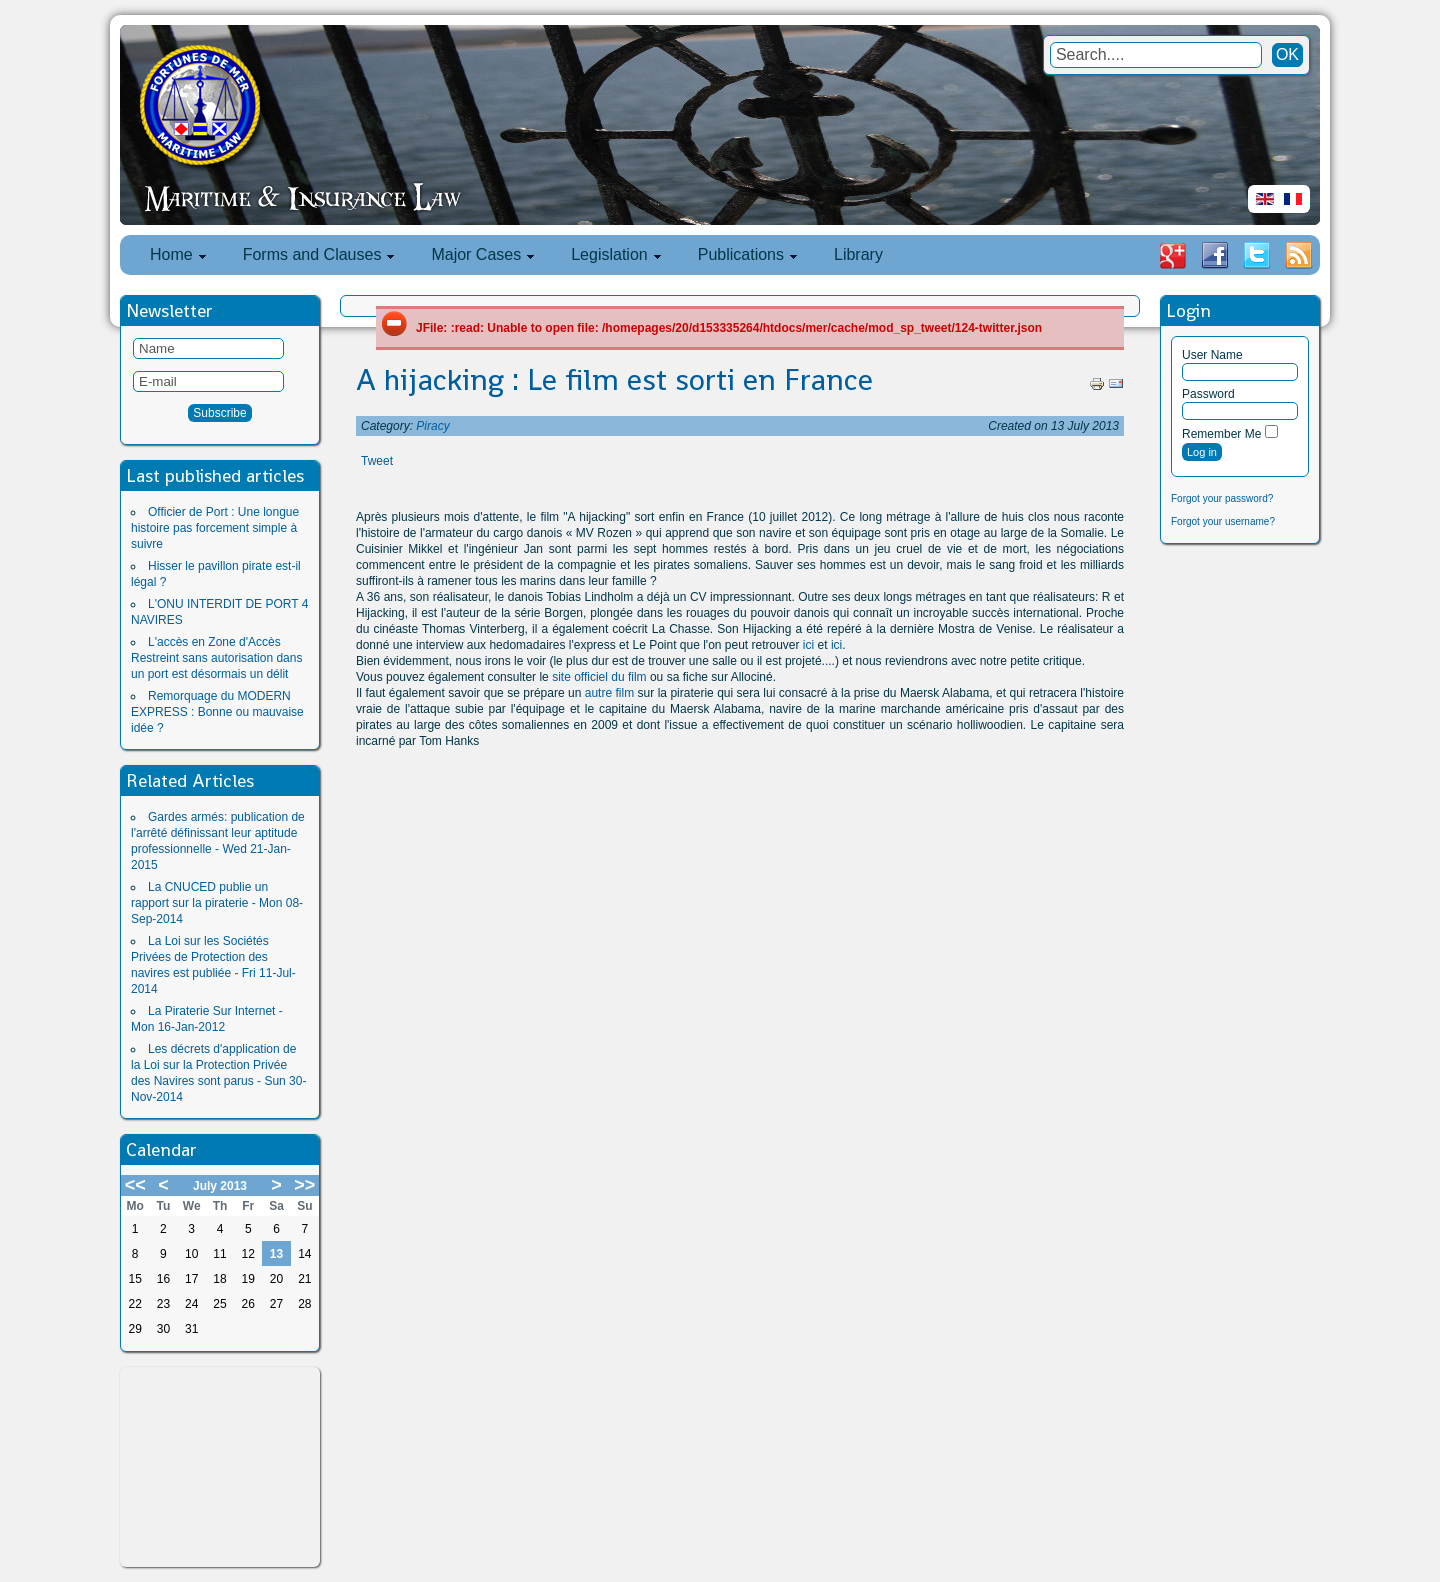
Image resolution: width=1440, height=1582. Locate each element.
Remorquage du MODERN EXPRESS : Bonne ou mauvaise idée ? (217, 712)
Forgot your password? (1222, 498)
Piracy (432, 426)
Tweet (377, 461)
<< (135, 1185)
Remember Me (1221, 434)
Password (1208, 394)
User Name (1212, 355)
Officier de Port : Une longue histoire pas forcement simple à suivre (215, 528)
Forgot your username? (1223, 521)
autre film (609, 693)
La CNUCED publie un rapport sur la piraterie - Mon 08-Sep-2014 (217, 903)
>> (304, 1185)
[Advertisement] (220, 1467)
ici (808, 645)
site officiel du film (599, 677)
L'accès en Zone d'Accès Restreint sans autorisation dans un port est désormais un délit (216, 658)
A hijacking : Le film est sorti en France (614, 380)
